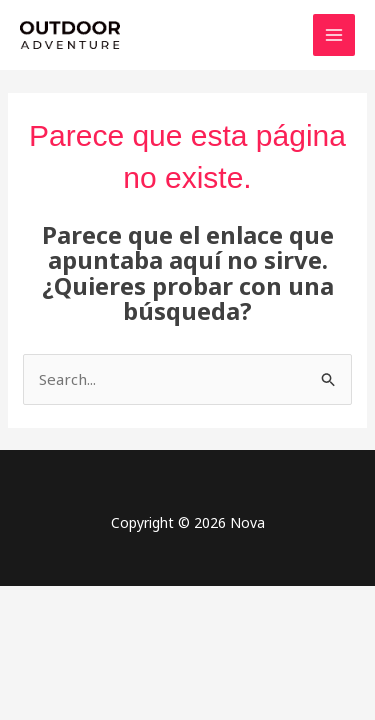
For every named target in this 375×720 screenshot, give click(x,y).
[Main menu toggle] (334, 35)
